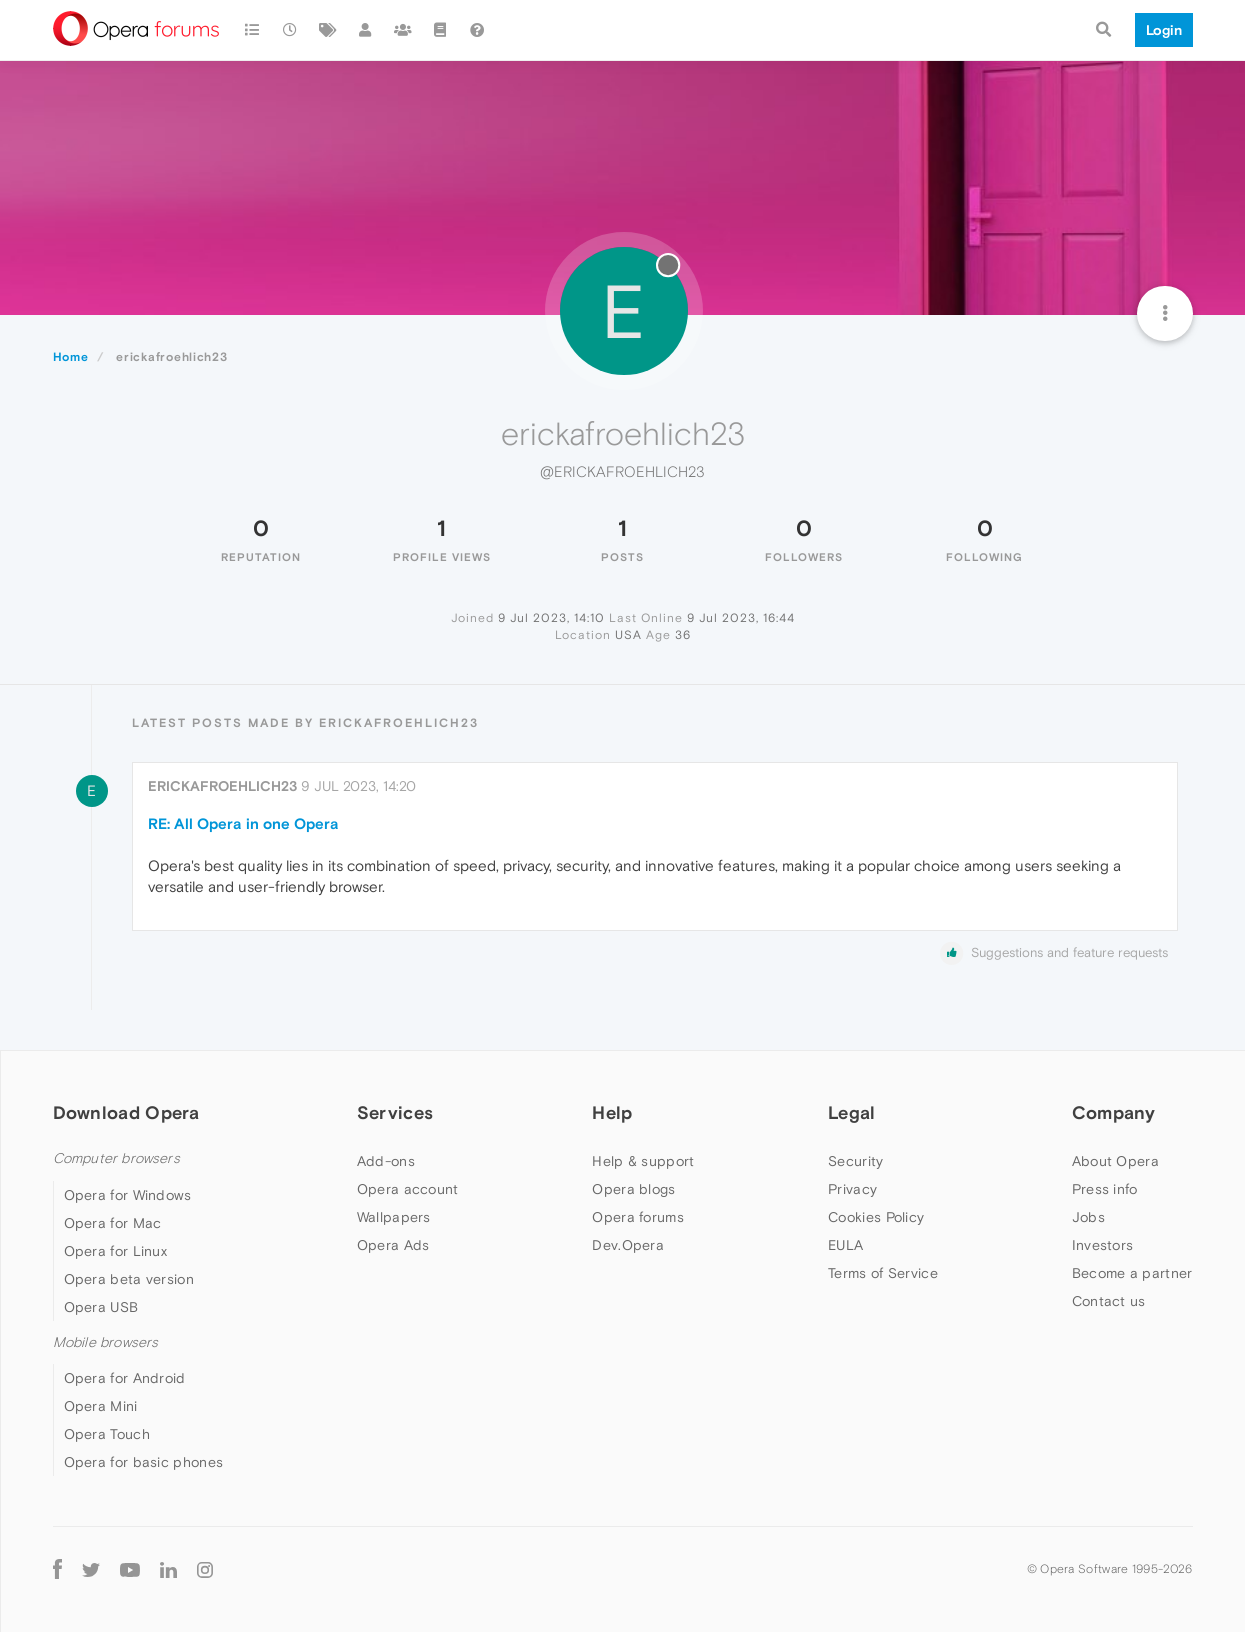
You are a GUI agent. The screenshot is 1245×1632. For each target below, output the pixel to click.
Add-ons (386, 1161)
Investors (1103, 1245)
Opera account (408, 1189)
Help (612, 1112)
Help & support (643, 1161)
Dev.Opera (628, 1245)
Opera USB (101, 1307)
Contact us (1109, 1301)
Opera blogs (633, 1189)
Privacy (852, 1189)
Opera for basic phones (144, 1462)
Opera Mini (101, 1406)
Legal (852, 1112)
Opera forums (638, 1217)
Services (395, 1112)
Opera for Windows (128, 1195)
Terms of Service (883, 1273)
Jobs (1088, 1217)
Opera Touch (107, 1434)
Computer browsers (116, 1158)
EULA (845, 1245)
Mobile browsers (106, 1342)
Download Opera (126, 1112)
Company (1114, 1112)
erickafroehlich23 (222, 786)
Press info (1105, 1189)
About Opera (1115, 1161)
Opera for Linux (116, 1251)
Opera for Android (125, 1378)
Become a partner (1132, 1273)
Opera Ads (393, 1245)
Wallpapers (394, 1217)
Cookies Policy (876, 1217)
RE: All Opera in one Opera (243, 823)
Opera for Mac (113, 1223)
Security (855, 1161)
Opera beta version (129, 1279)
